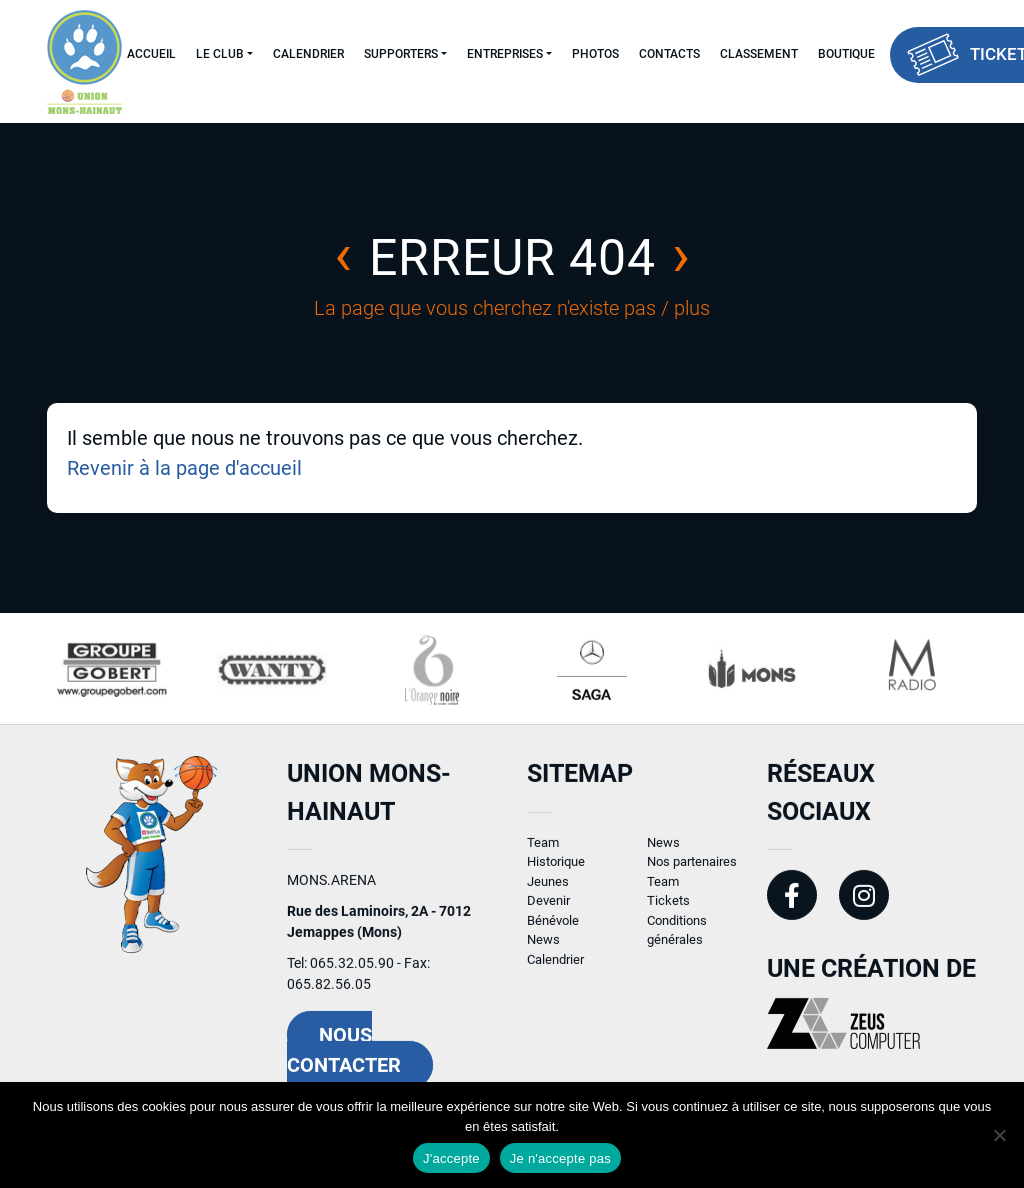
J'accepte (451, 1158)
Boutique (846, 54)
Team (543, 853)
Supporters (401, 54)
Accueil (151, 54)
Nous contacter (344, 1062)
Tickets (668, 912)
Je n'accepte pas (560, 1158)
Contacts (669, 54)
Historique (556, 873)
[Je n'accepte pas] (999, 1135)
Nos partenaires (692, 873)
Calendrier (308, 54)
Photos (595, 54)
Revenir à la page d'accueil (184, 468)
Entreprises (505, 54)
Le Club (220, 54)
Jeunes (548, 892)
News (543, 951)
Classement (759, 54)
